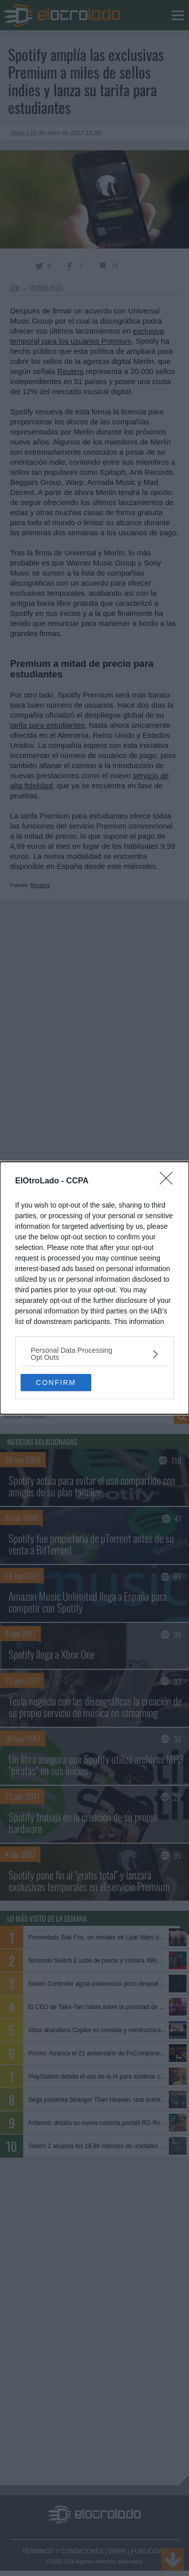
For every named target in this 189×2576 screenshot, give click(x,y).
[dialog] (94, 1288)
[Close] (169, 1181)
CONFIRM (56, 1382)
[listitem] (94, 1354)
